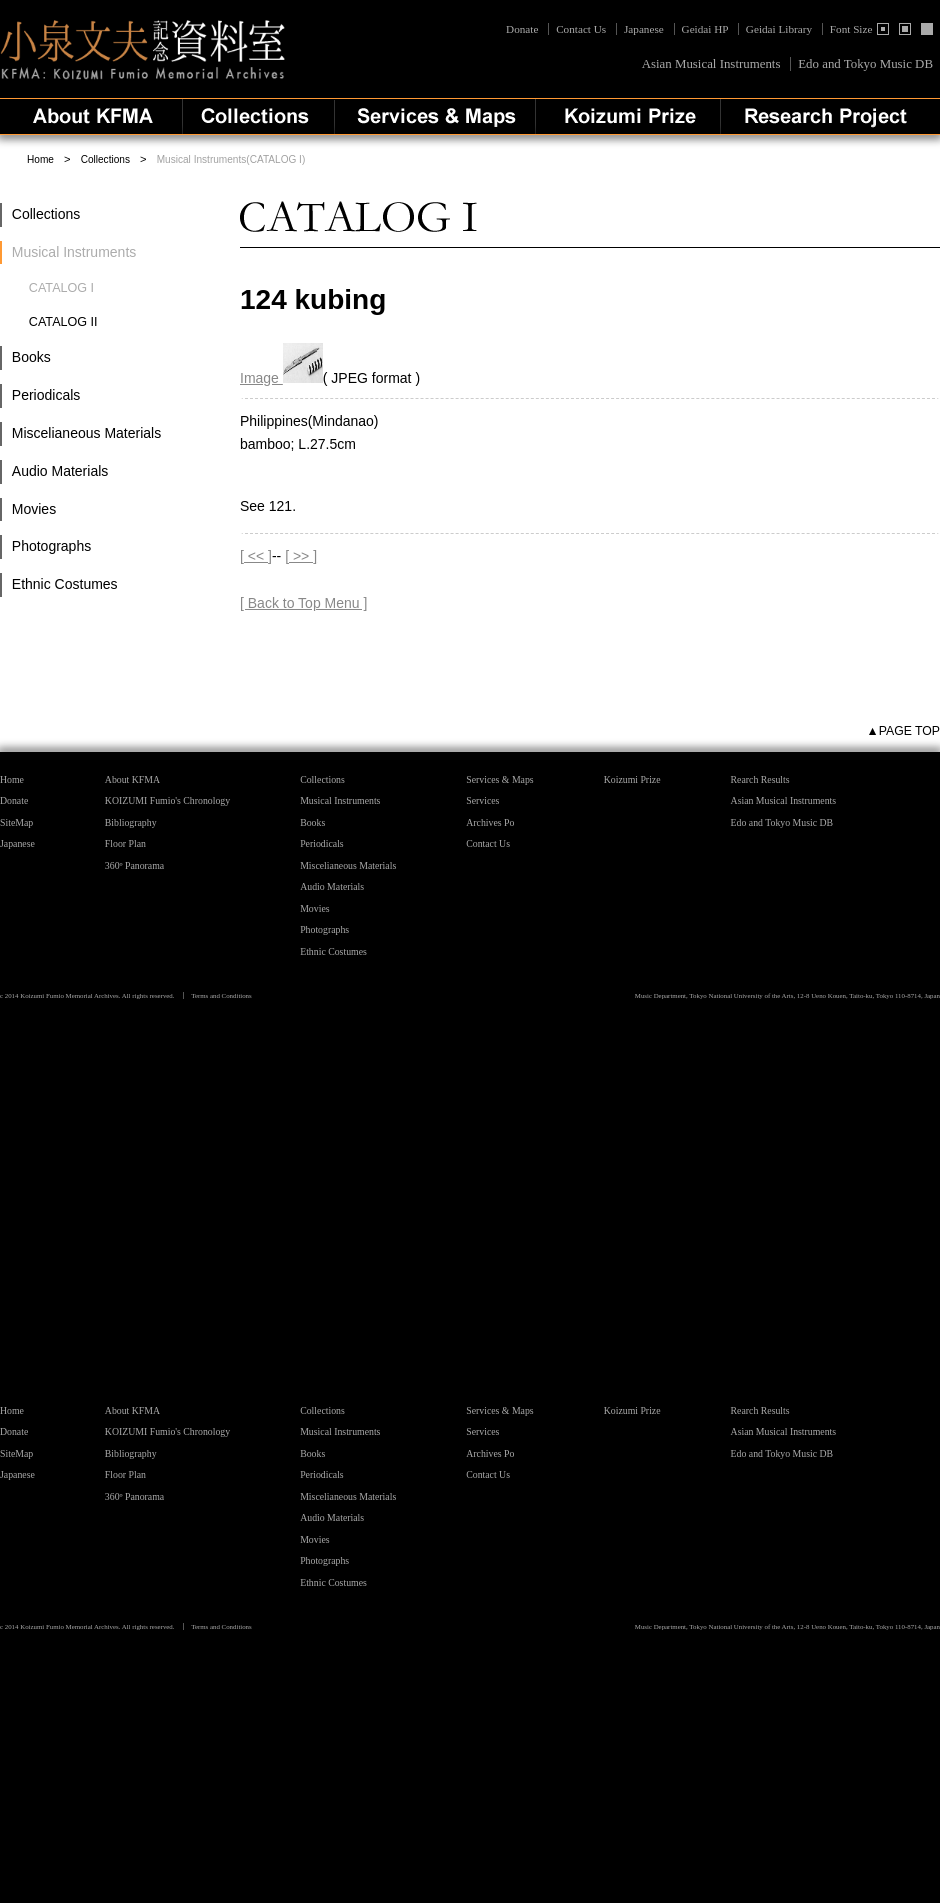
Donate (523, 29)
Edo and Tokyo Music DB (865, 64)
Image (281, 378)
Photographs (51, 546)
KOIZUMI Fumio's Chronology (167, 800)
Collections (105, 159)
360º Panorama (134, 865)
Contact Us (581, 29)
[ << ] (256, 556)
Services (482, 800)
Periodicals (46, 395)
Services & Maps (499, 779)
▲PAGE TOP (903, 731)
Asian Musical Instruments (711, 64)
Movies (34, 509)
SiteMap (16, 822)
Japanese (644, 29)
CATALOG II (63, 322)
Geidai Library (779, 29)
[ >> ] (301, 556)
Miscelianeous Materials (86, 433)
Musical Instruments (340, 800)
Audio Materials (60, 471)
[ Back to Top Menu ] (303, 603)
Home (40, 159)
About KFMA (132, 779)
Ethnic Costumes (65, 584)
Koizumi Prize (632, 779)
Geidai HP (705, 29)
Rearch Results (760, 779)
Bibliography (131, 822)
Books (31, 357)
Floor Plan (125, 843)
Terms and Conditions (221, 995)
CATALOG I (61, 288)
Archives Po (490, 822)
